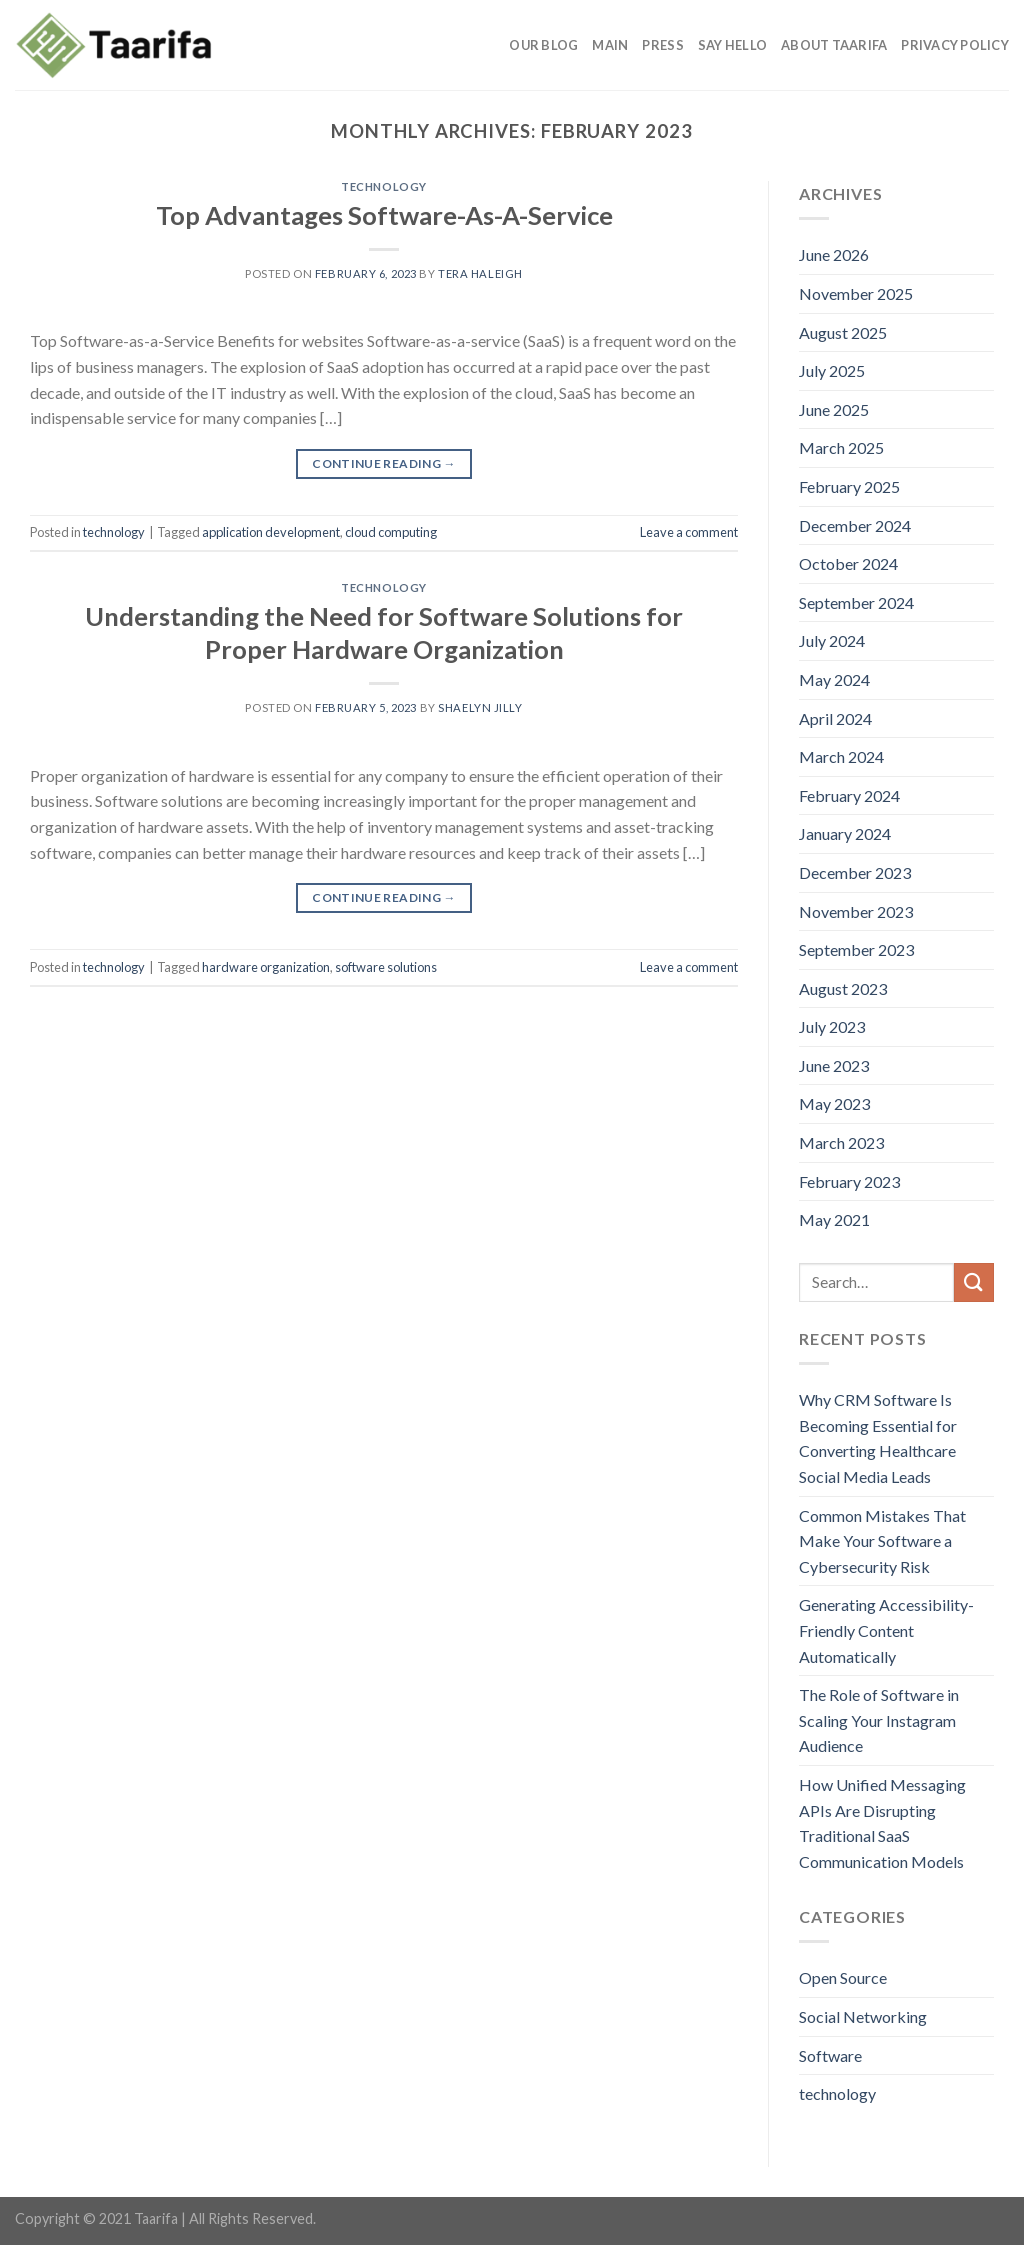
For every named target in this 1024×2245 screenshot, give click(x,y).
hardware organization (266, 967)
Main (610, 45)
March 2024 (841, 756)
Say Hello (732, 45)
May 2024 (834, 679)
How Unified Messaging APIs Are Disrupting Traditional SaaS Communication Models (882, 1823)
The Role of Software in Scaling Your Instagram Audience (879, 1720)
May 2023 (834, 1103)
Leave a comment (689, 532)
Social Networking (863, 2016)
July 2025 (832, 370)
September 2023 (856, 949)
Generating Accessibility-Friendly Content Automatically (886, 1630)
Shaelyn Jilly (480, 707)
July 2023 (832, 1026)
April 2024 (835, 718)
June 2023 (834, 1065)
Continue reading (384, 463)
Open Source (843, 1977)
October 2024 (848, 563)
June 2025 (834, 409)
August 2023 (843, 988)
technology (384, 186)
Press (662, 45)
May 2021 (834, 1219)
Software (830, 2055)
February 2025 (849, 486)
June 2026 (834, 254)
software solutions (386, 967)
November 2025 (856, 293)
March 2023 (841, 1142)
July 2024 (832, 640)
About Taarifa (834, 45)
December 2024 (855, 525)
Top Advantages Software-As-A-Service (384, 215)
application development (271, 532)
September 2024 (856, 602)
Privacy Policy (955, 45)
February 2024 (849, 795)
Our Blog (543, 45)
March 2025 (841, 447)
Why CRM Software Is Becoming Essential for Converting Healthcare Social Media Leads (878, 1438)
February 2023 (849, 1181)
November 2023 (856, 911)
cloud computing (391, 532)
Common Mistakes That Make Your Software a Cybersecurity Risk (882, 1541)
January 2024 (845, 833)
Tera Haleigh (480, 273)
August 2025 (843, 332)
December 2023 (855, 872)
